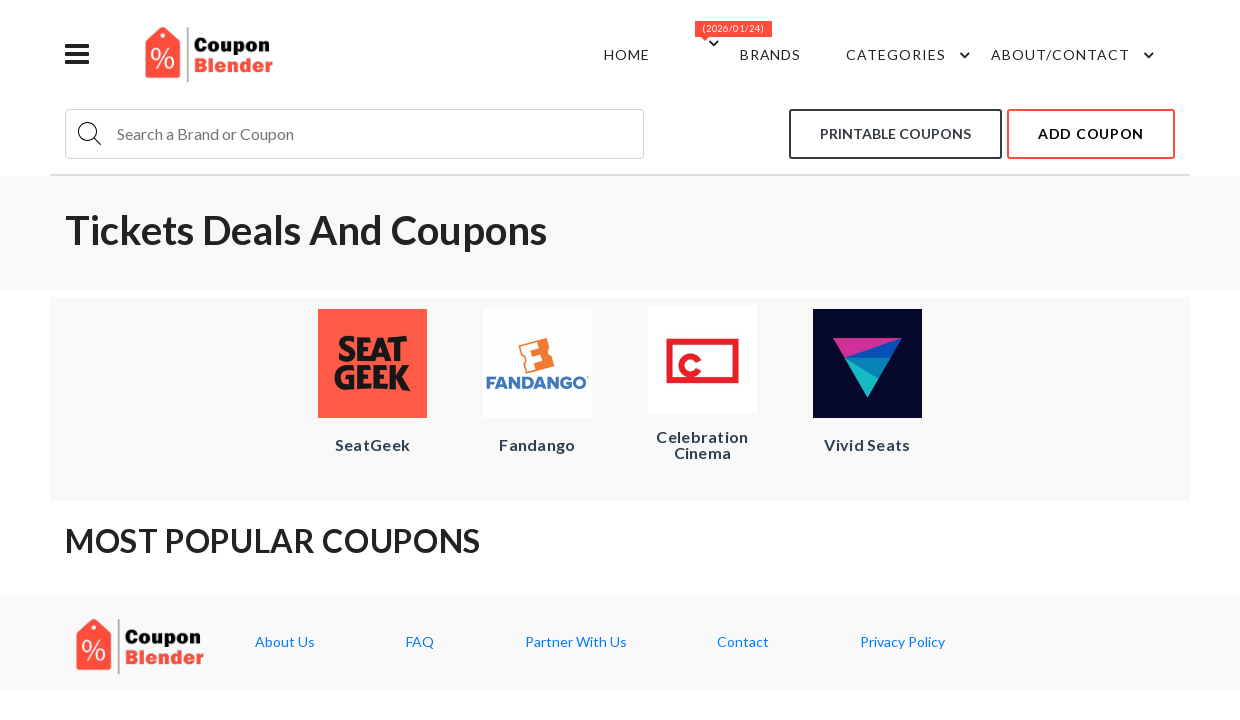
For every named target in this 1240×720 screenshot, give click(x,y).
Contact (743, 642)
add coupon (1091, 133)
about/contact (1075, 55)
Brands (771, 54)
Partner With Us (576, 642)
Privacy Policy (902, 642)
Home (627, 54)
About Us (285, 642)
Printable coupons (895, 133)
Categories (911, 55)
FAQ (420, 642)
